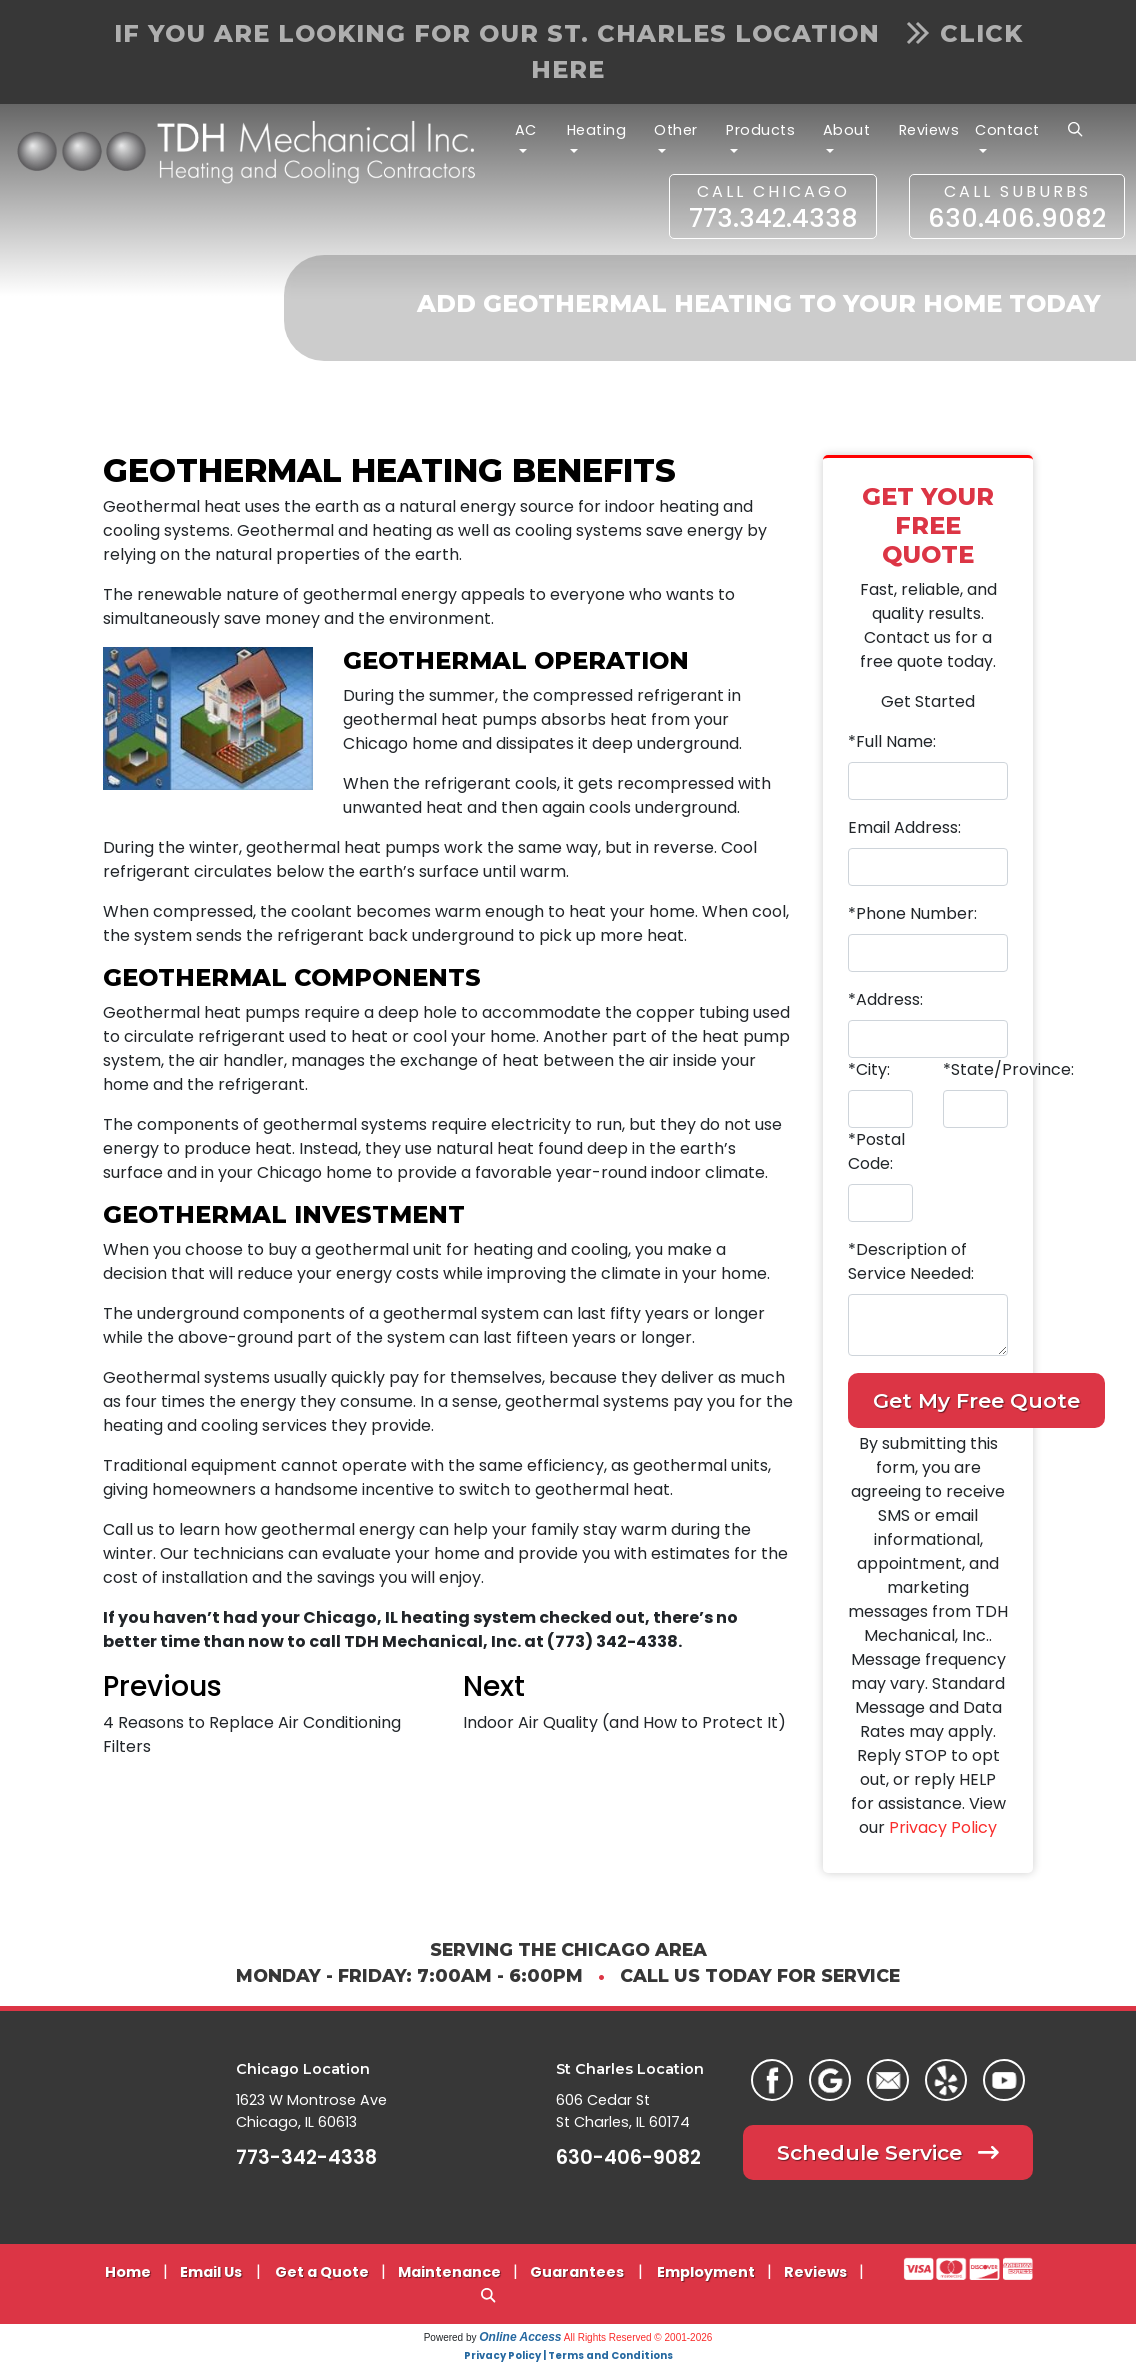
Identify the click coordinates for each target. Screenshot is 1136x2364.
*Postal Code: (876, 1151)
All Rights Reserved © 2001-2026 (638, 2337)
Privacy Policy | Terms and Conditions (568, 2355)
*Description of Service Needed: (911, 1261)
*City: (869, 1069)
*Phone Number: (912, 913)
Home (128, 2272)
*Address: (885, 999)
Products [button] (760, 130)
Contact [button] (1007, 130)
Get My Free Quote (976, 1400)
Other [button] (676, 130)
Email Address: (904, 827)
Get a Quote (322, 2272)
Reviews (929, 130)
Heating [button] (597, 130)
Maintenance (449, 2272)
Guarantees (577, 2272)
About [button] (847, 130)
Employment (706, 2272)
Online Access (520, 2337)
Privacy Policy (943, 1827)
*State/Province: (1008, 1069)
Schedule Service (888, 2152)
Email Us (211, 2272)
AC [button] (526, 130)
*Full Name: (892, 741)
